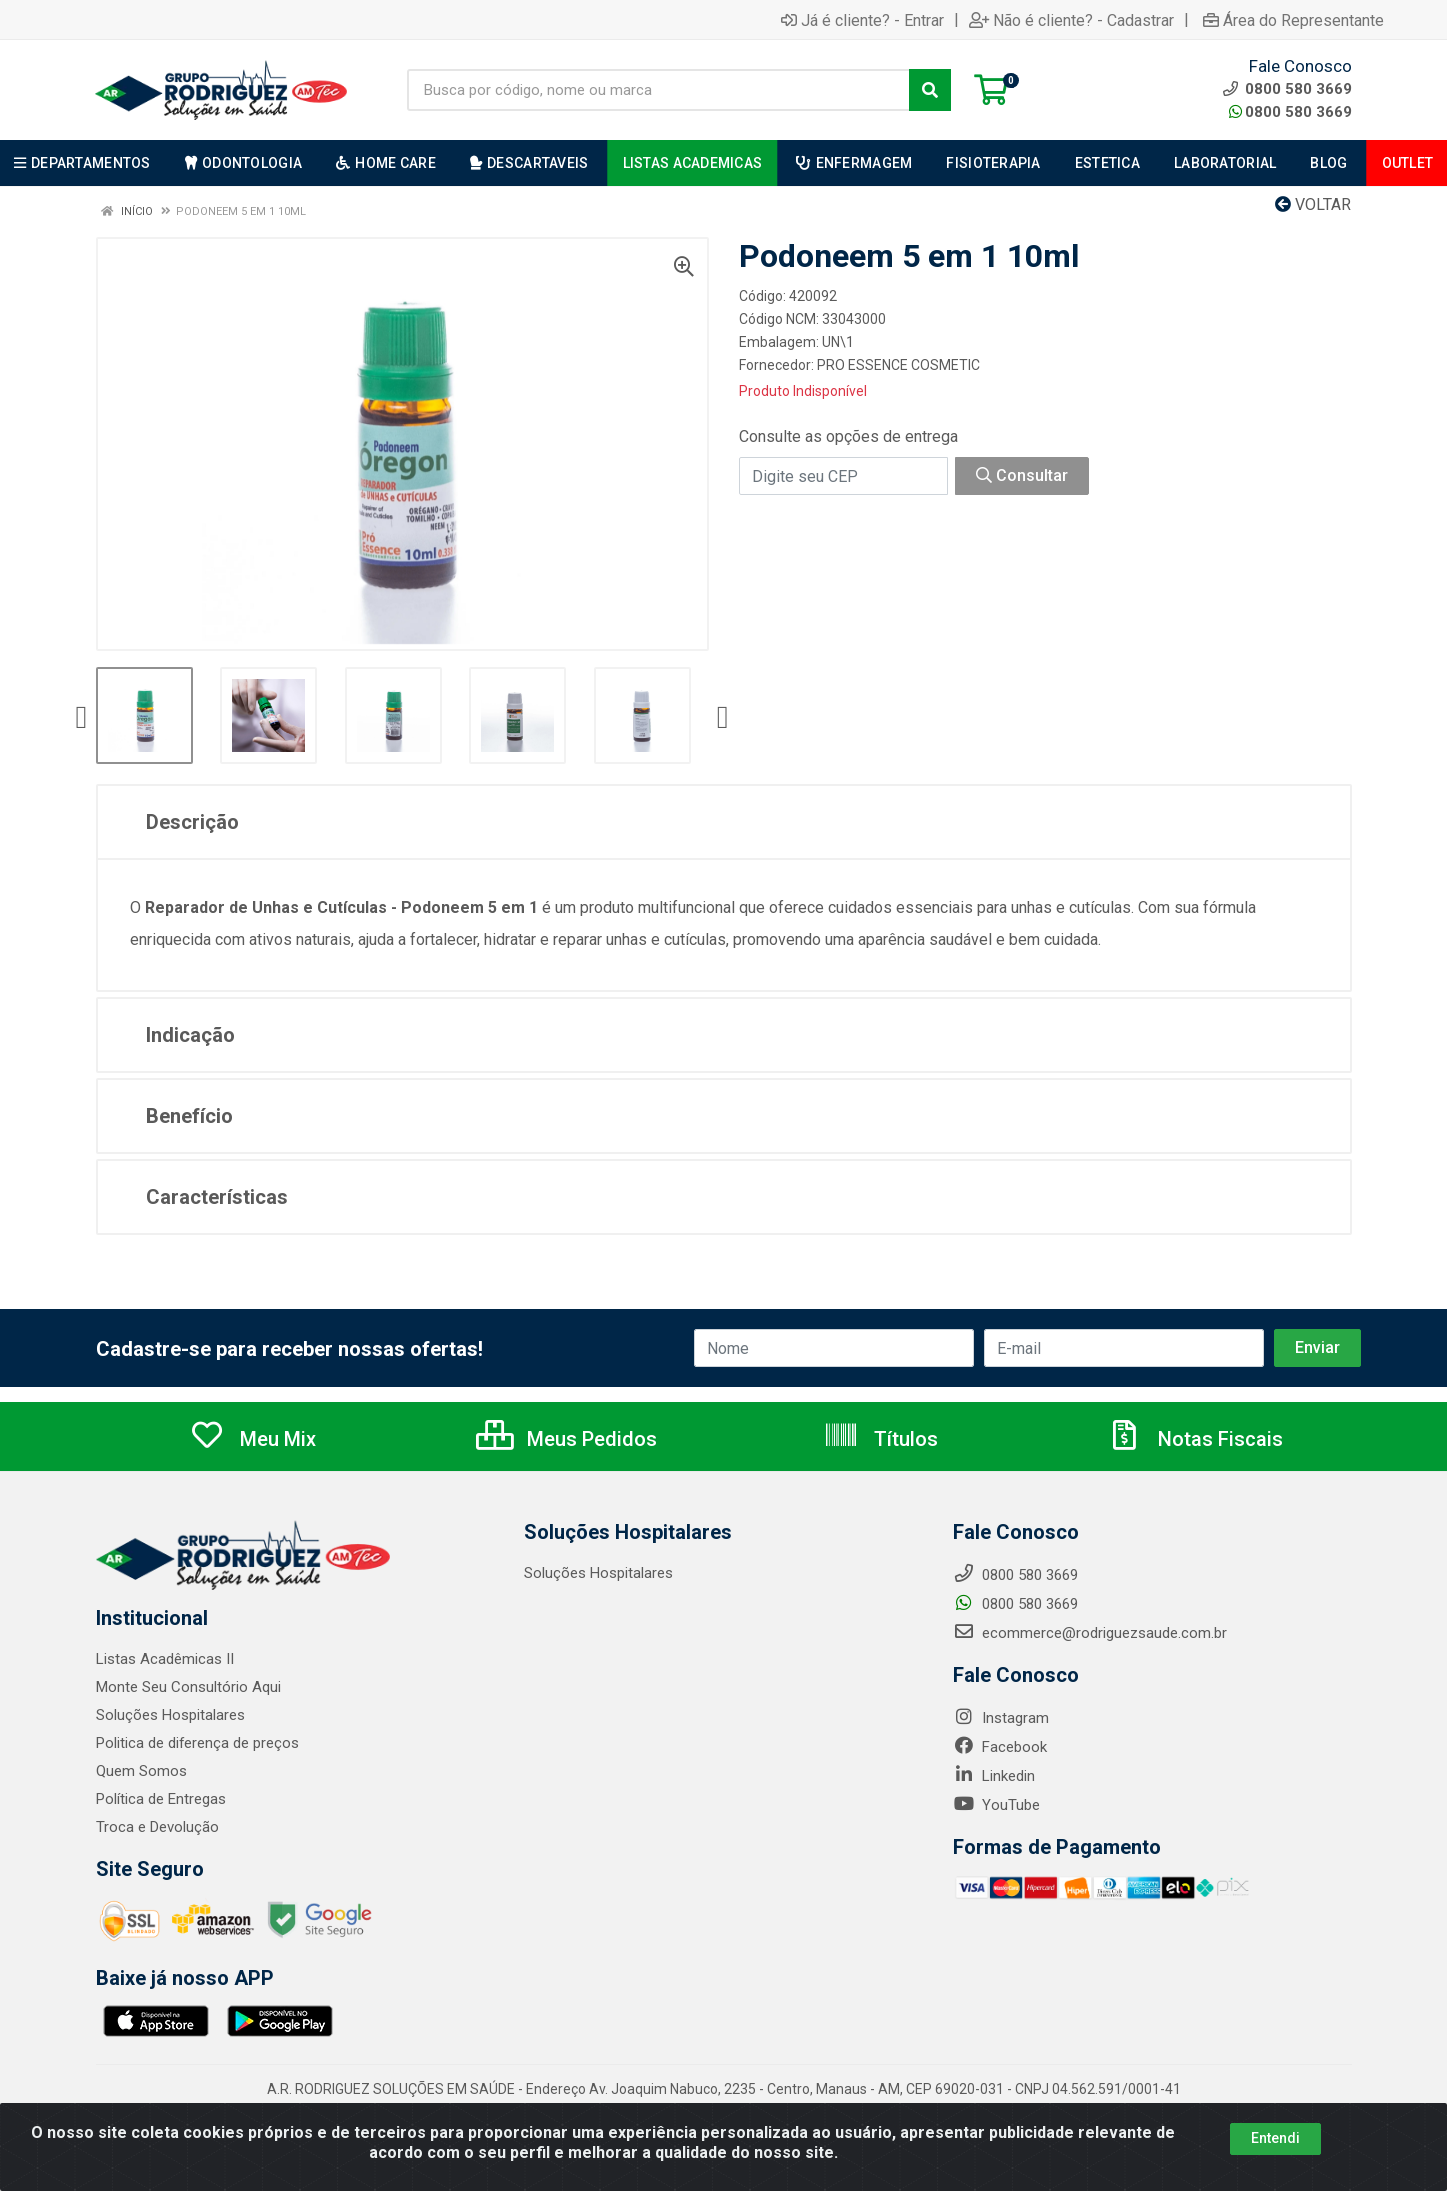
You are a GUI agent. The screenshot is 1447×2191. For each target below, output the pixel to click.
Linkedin (994, 1776)
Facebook (1000, 1747)
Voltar (1313, 204)
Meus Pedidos (566, 1439)
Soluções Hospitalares (170, 1715)
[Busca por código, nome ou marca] (658, 90)
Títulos (880, 1439)
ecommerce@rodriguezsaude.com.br (1090, 1633)
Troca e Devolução (157, 1827)
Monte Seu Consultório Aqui (188, 1687)
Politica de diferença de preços (198, 1743)
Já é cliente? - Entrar (862, 20)
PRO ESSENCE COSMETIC (898, 365)
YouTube (996, 1805)
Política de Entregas (161, 1799)
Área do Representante (1293, 20)
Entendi (1275, 2138)
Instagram (1001, 1718)
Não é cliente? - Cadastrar (1071, 20)
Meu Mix (252, 1439)
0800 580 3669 (1290, 112)
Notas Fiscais (1195, 1439)
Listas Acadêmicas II (165, 1659)
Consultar (1022, 475)
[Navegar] (82, 718)
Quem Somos (141, 1771)
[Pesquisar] (930, 90)
